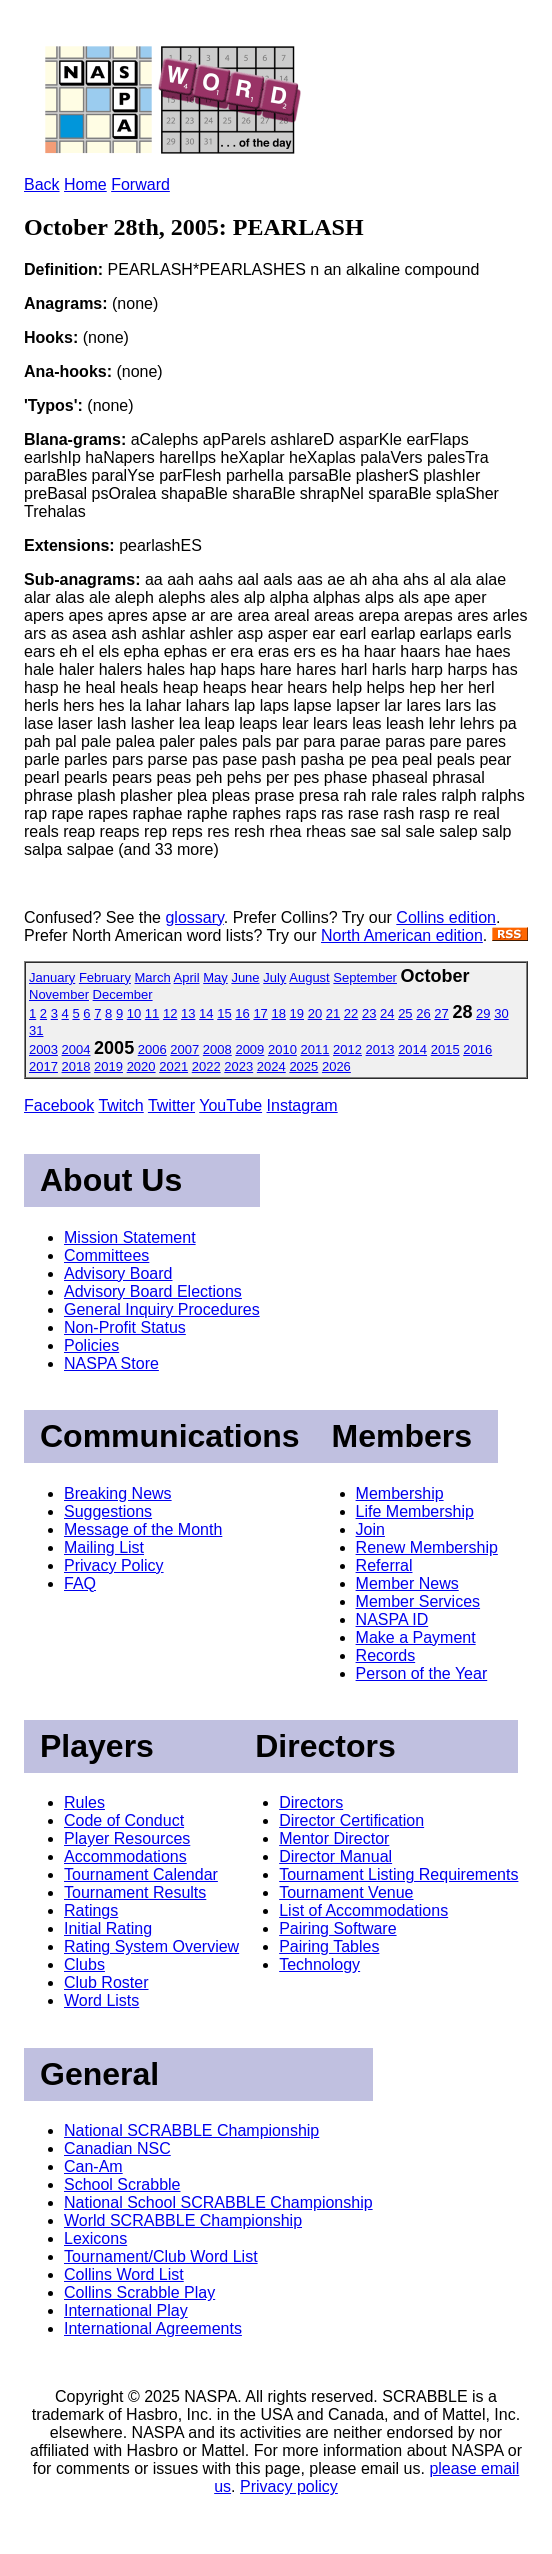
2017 (43, 1066)
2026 (336, 1066)
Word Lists (101, 2000)
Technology (319, 1964)
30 (501, 1013)
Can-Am (93, 2166)
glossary (194, 917)
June (245, 977)
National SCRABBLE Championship (191, 2130)
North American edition (402, 935)
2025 (303, 1066)
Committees (106, 1255)
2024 (271, 1066)
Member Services (418, 1601)
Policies (91, 1345)
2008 (217, 1049)
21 (333, 1013)
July (274, 977)
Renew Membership (427, 1547)
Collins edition (446, 917)
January (52, 977)
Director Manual (335, 1856)
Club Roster (106, 1982)
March (153, 977)
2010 (282, 1049)
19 (297, 1013)
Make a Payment (416, 1637)
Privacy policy (289, 2486)
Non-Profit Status (125, 1327)
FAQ (80, 1583)
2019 (108, 1066)
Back (42, 184)
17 (260, 1013)
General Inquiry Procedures (162, 1309)
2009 (249, 1049)
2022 (206, 1066)
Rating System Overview (151, 1946)
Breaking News (118, 1493)
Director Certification (351, 1820)
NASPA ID (392, 1619)
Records (386, 1655)
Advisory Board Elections (153, 1291)
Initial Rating (108, 1928)
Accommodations (125, 1856)
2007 (184, 1049)
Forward (140, 184)
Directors (311, 1802)
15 (224, 1013)
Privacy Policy (114, 1565)
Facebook (59, 1105)
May (215, 977)
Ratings (91, 1910)
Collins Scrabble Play (139, 2292)
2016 (477, 1049)
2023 (238, 1066)
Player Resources (127, 1838)
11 (152, 1013)
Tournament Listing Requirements (398, 1874)
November (59, 994)
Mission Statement (130, 1237)
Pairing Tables (329, 1946)
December (123, 994)
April (187, 977)
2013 (380, 1049)
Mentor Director (334, 1838)
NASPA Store (111, 1363)
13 (188, 1013)
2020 (141, 1066)
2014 (412, 1049)
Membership (400, 1493)
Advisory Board (118, 1273)
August (309, 977)
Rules (84, 1802)
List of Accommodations (363, 1910)
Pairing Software (337, 1928)
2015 (445, 1049)
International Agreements (153, 2328)
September (365, 977)
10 (134, 1013)
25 (405, 1013)
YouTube (230, 1105)
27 (441, 1013)
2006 (152, 1049)
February (105, 977)
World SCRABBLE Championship (183, 2220)
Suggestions (108, 1511)
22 (351, 1013)
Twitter (171, 1105)
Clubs (84, 1964)
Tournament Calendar (141, 1874)
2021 (173, 1066)
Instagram (302, 1105)
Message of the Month (143, 1529)
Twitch (120, 1105)
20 (315, 1013)
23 (369, 1013)
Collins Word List (124, 2274)
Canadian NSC (117, 2148)
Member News (407, 1583)
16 (242, 1013)
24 (387, 1013)
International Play (126, 2310)
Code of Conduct (124, 1820)
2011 (315, 1049)
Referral (384, 1565)
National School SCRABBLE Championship (218, 2202)
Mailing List (104, 1547)
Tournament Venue (346, 1892)
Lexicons (95, 2238)
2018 (76, 1066)
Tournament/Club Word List (161, 2256)
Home (85, 184)
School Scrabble (122, 2184)
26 (423, 1013)
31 (36, 1030)
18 (278, 1013)
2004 (76, 1049)
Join (370, 1529)
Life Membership (415, 1511)
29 (483, 1013)
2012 (347, 1049)
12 (170, 1013)
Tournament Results (135, 1892)
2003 (43, 1049)
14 (206, 1013)
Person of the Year (422, 1673)
